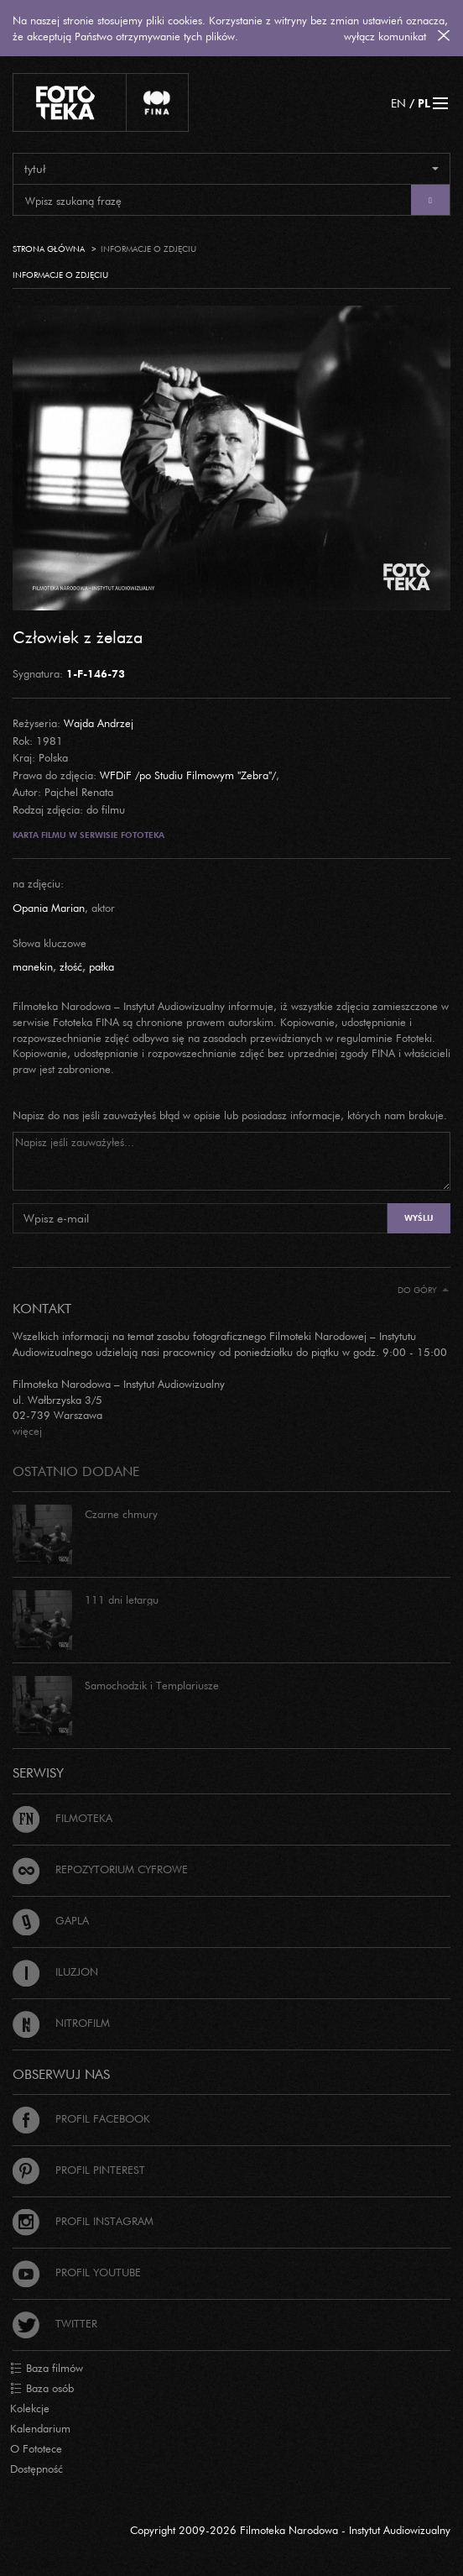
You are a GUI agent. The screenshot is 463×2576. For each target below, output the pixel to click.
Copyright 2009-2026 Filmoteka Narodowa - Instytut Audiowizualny (290, 2530)
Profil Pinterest (79, 2169)
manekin (33, 966)
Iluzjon (55, 1971)
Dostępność (36, 2468)
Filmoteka (62, 1818)
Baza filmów (46, 2368)
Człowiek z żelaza (78, 636)
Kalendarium (40, 2428)
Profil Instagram (83, 2221)
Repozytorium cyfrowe (100, 1869)
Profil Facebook (81, 2118)
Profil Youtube (77, 2272)
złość (71, 966)
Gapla (51, 1920)
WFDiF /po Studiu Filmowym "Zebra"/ (188, 775)
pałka (101, 966)
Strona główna (49, 248)
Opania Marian (49, 907)
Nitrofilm (61, 2022)
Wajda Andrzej (98, 723)
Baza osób (42, 2388)
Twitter (55, 2323)
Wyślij (418, 1217)
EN (398, 103)
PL (424, 103)
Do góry (423, 1290)
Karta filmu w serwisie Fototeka (88, 835)
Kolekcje (29, 2408)
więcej (27, 1430)
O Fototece (36, 2448)
